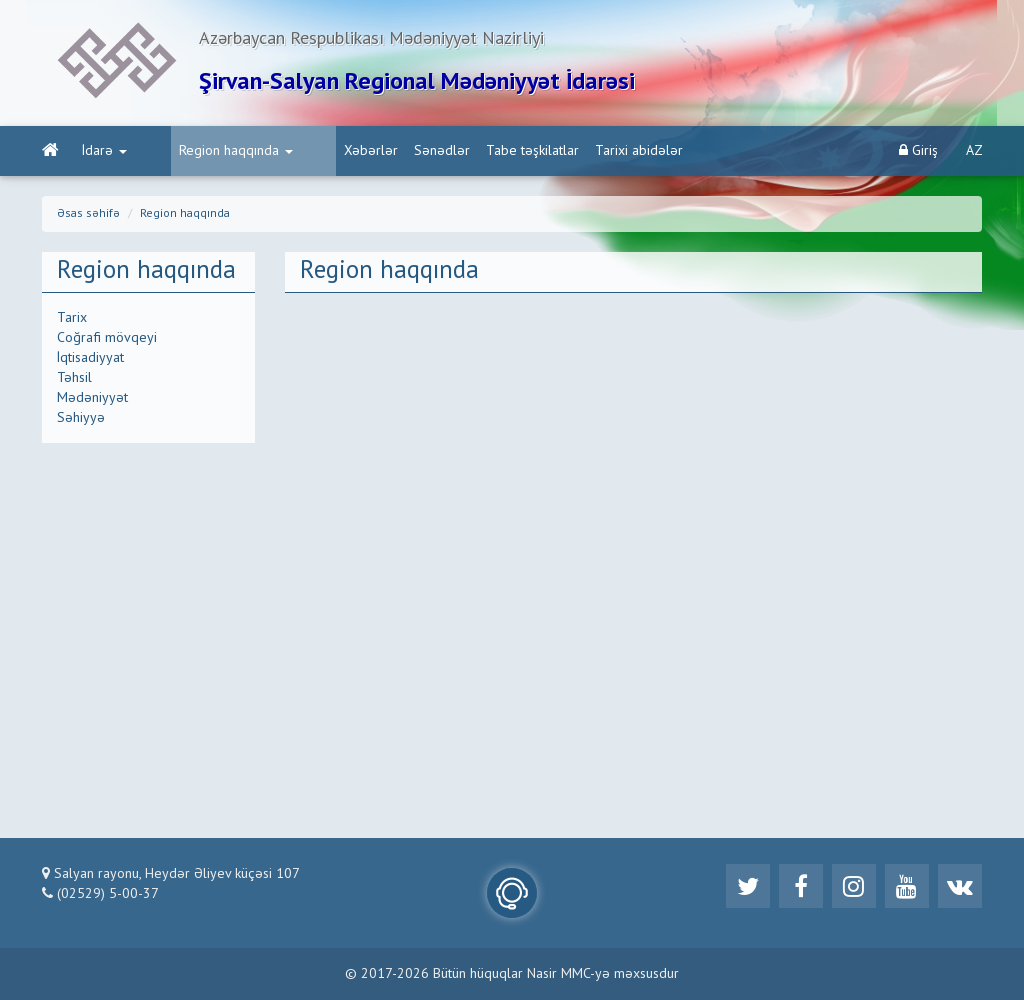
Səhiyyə (81, 418)
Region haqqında (200, 151)
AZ (974, 151)
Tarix (72, 318)
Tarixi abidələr (568, 151)
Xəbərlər (300, 151)
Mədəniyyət (92, 398)
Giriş (918, 150)
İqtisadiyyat (90, 358)
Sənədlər (371, 151)
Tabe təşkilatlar (461, 151)
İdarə (104, 151)
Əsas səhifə (88, 214)
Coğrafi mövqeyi (107, 338)
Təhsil (74, 378)
